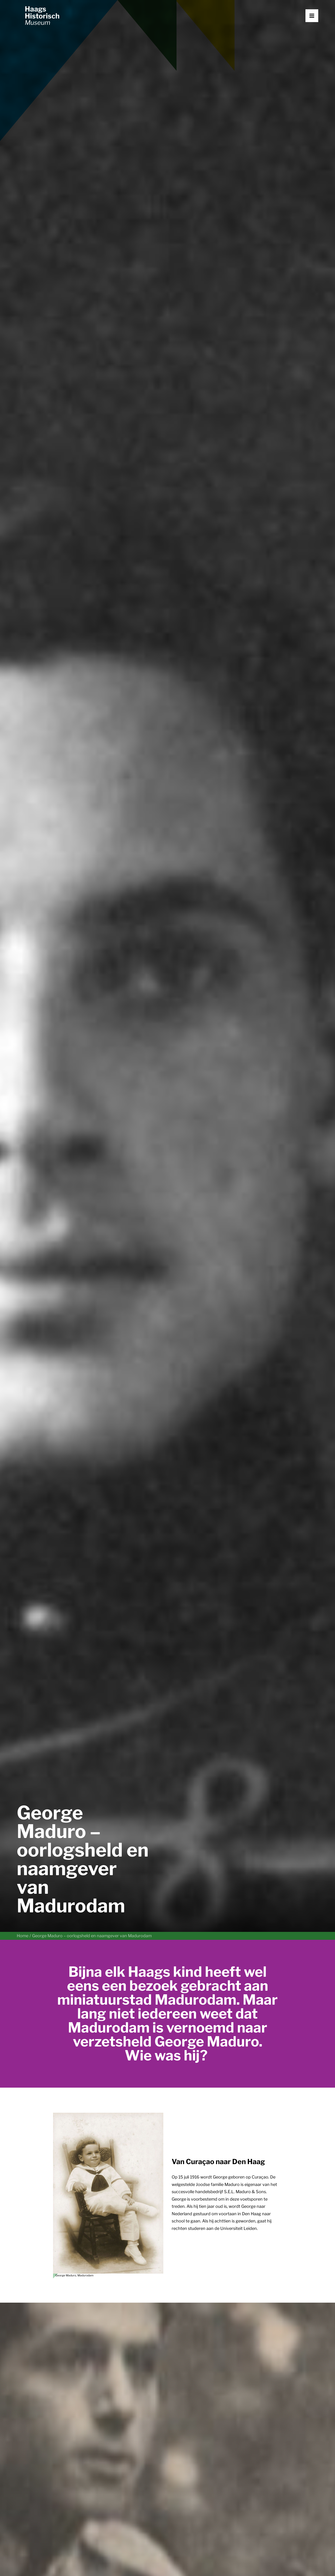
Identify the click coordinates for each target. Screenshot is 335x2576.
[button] (318, 27)
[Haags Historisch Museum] (55, 27)
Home (22, 1935)
